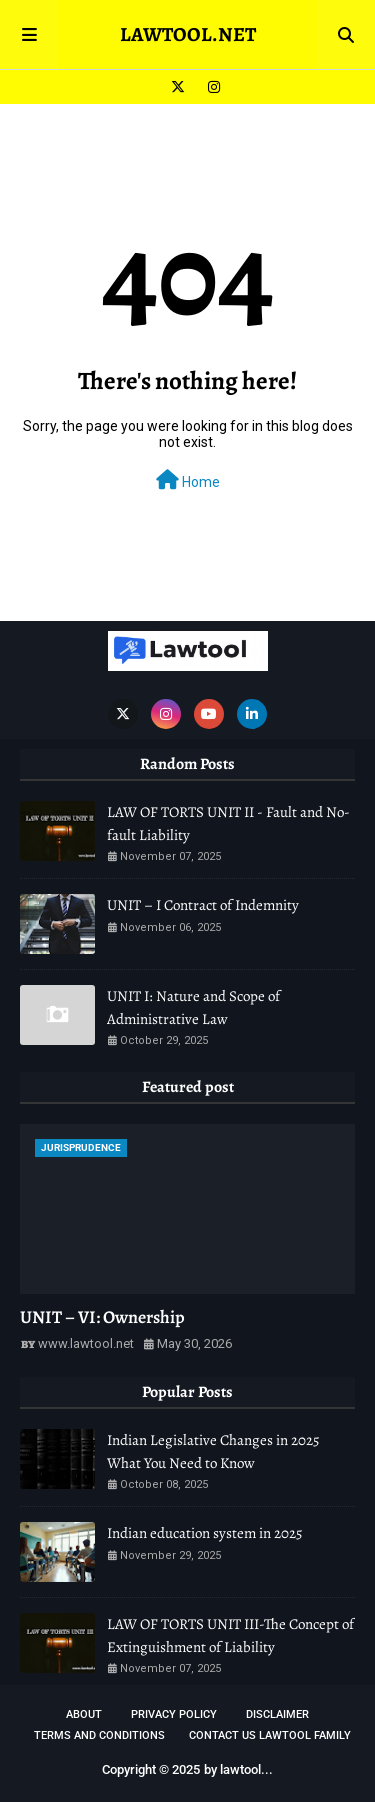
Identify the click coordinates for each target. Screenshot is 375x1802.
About (84, 1714)
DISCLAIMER (277, 1714)
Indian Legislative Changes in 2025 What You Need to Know (213, 1451)
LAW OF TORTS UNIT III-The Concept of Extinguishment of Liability (230, 1635)
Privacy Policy (174, 1714)
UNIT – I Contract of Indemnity (203, 905)
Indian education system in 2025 (204, 1533)
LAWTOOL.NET (188, 34)
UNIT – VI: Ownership (102, 1317)
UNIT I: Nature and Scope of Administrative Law (193, 1007)
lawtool (240, 1769)
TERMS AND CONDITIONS (99, 1735)
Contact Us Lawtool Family (270, 1735)
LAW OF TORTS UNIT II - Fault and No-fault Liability (228, 823)
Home (188, 480)
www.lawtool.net (86, 1343)
